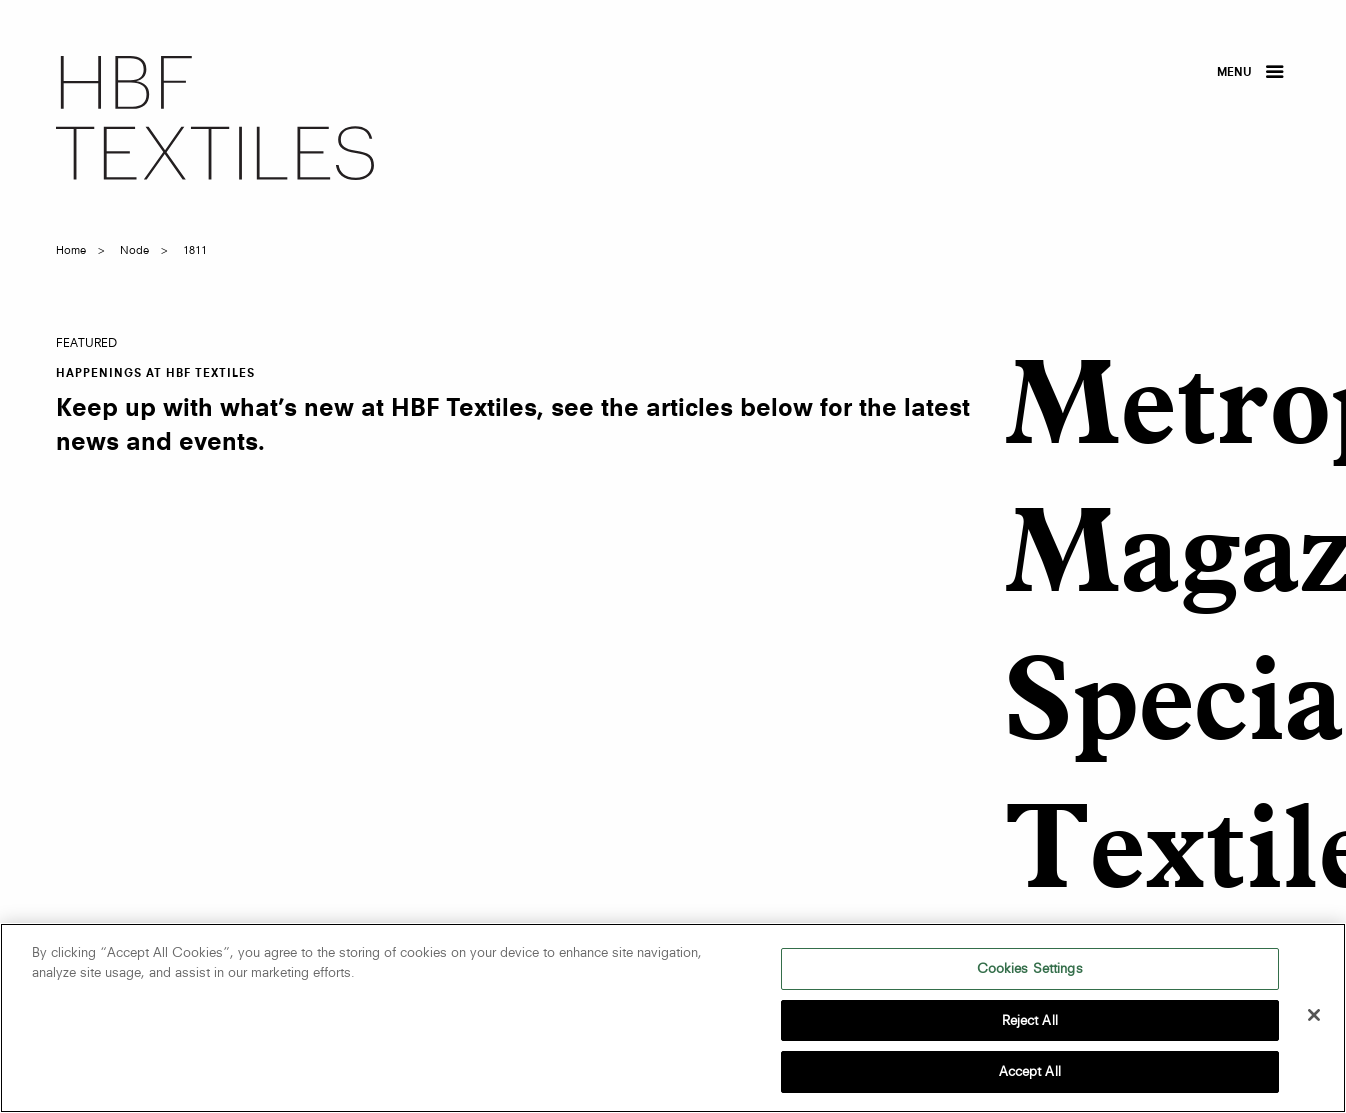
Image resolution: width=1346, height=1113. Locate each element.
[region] (673, 1018)
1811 (195, 250)
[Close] (1314, 1015)
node (134, 250)
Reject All (1030, 1020)
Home (71, 250)
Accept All (1030, 1071)
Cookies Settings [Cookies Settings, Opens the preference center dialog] (1030, 968)
